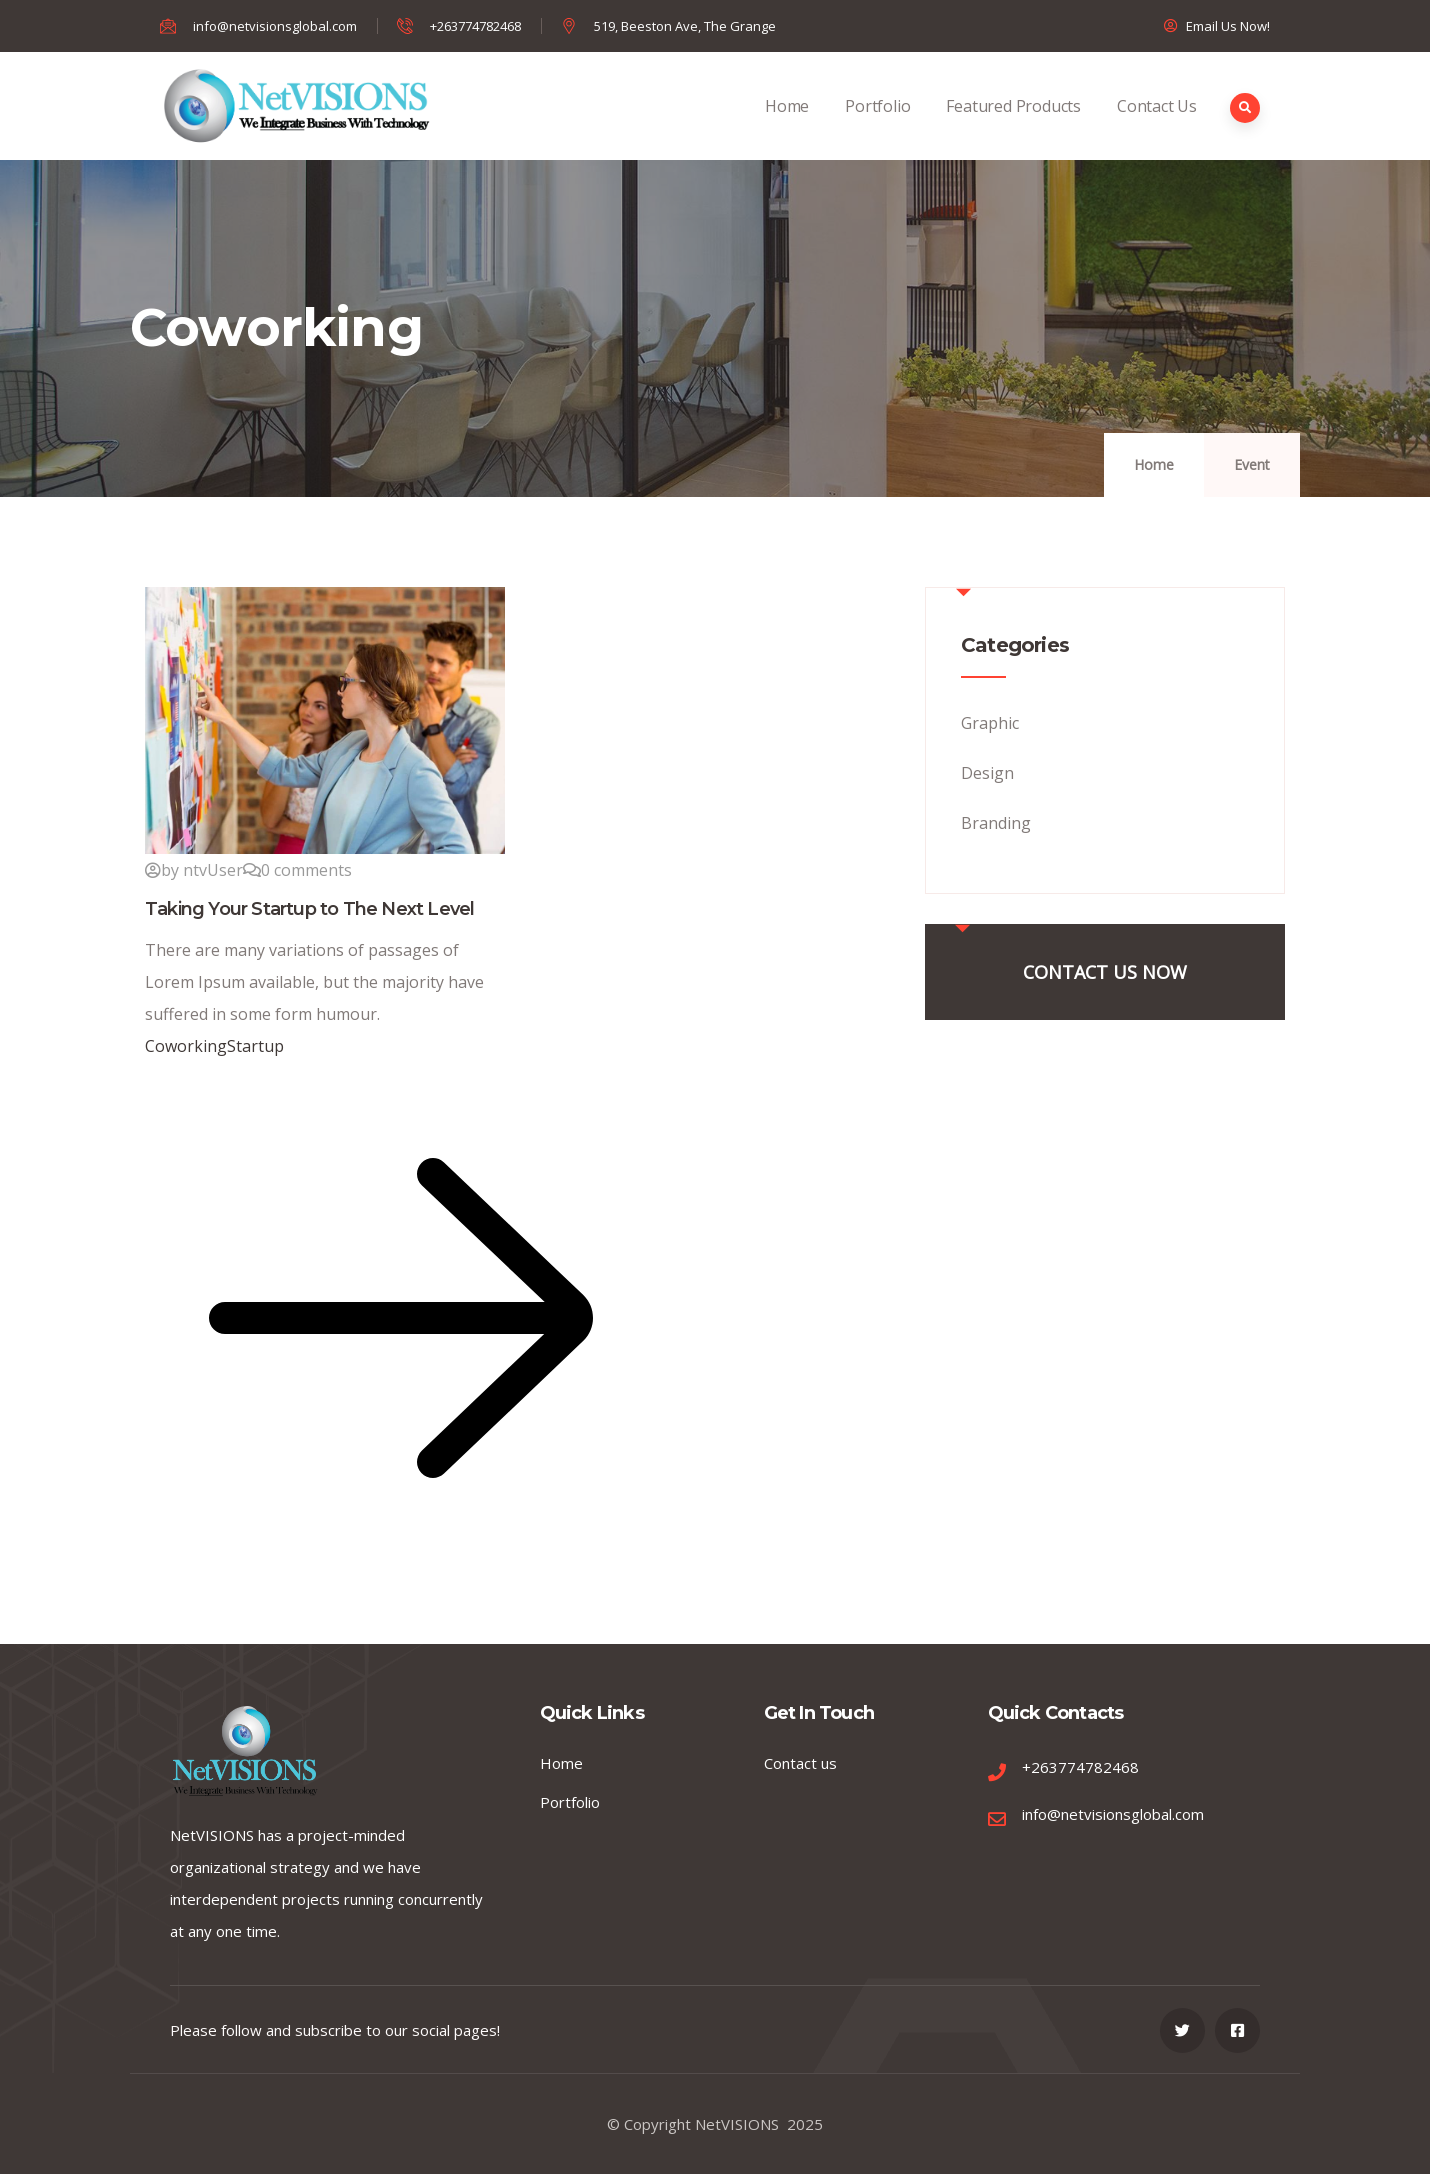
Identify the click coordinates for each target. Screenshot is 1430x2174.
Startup (255, 1046)
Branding (996, 823)
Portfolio (877, 127)
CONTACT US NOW (1105, 972)
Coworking (186, 1046)
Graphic (990, 723)
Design (987, 773)
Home (787, 127)
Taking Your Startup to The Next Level (309, 909)
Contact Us (1157, 127)
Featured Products (1013, 127)
